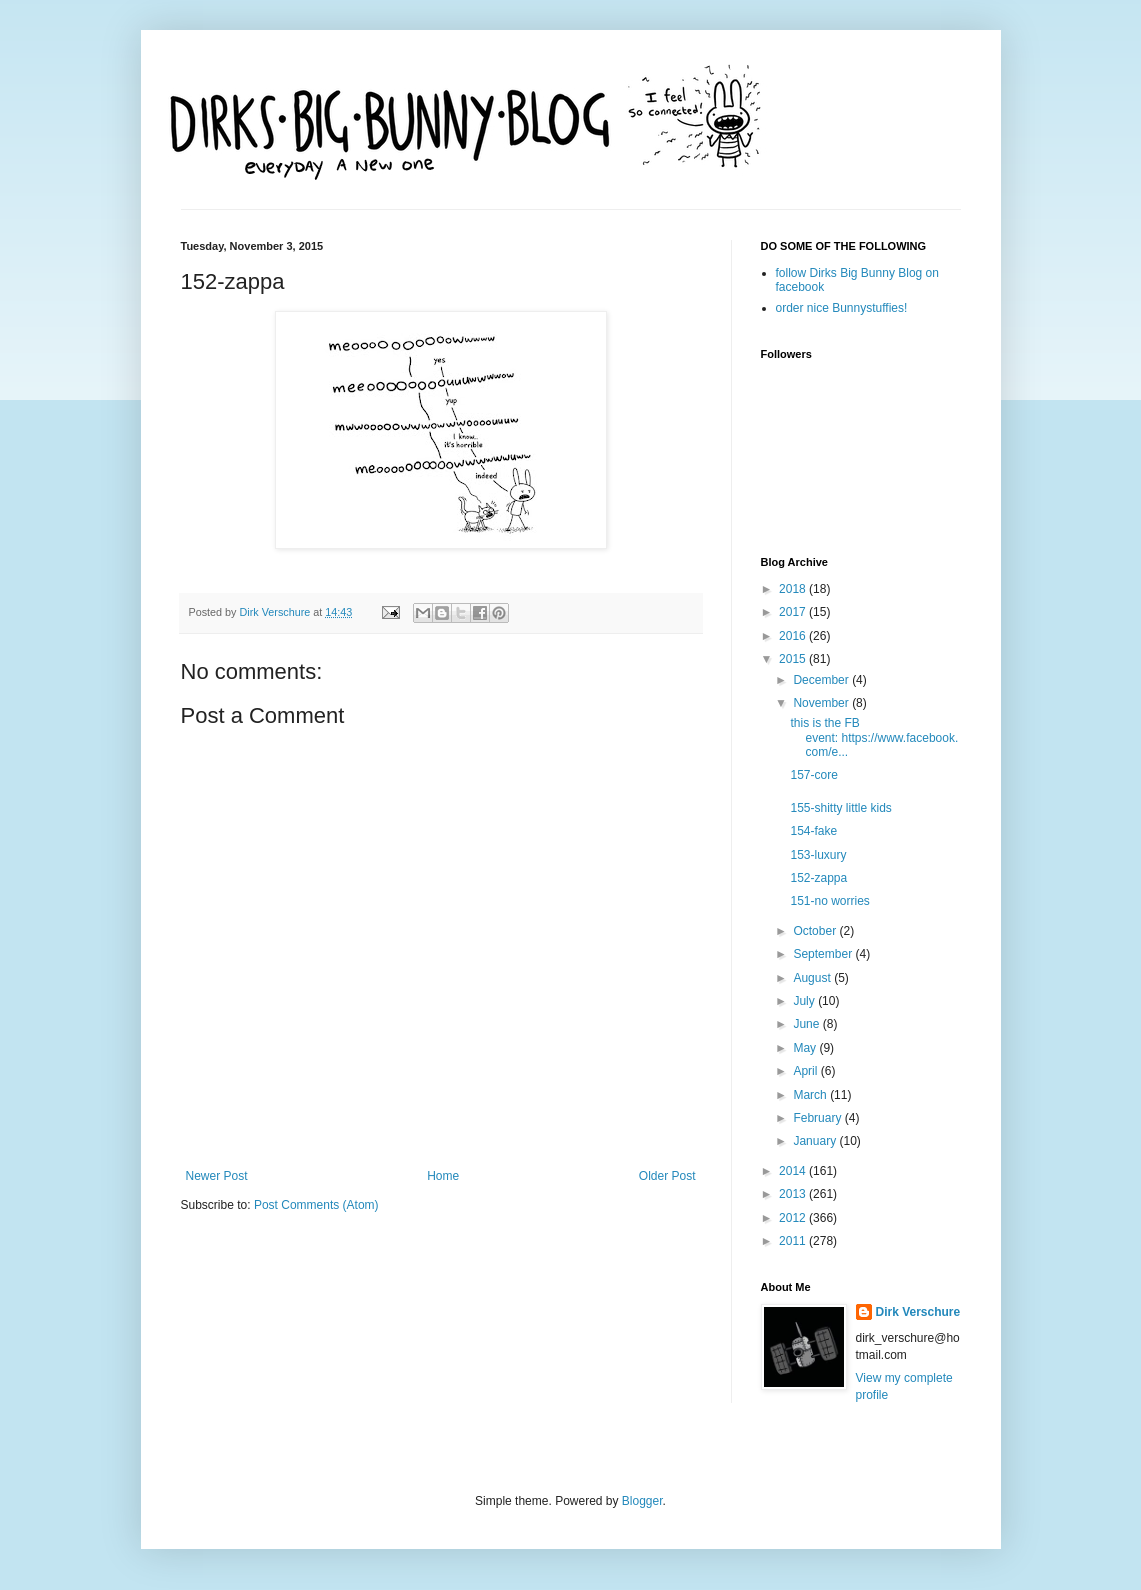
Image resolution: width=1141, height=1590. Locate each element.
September (824, 954)
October (816, 931)
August (813, 978)
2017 (794, 612)
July (805, 1001)
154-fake (813, 831)
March (811, 1095)
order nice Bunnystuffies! (842, 308)
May (806, 1048)
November (822, 703)
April (806, 1071)
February (818, 1118)
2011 (794, 1241)
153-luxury (818, 855)
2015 (794, 659)
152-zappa (818, 878)
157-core (813, 775)
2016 (794, 636)
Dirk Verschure (277, 612)
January (816, 1141)
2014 (794, 1171)
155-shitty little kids (840, 808)
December (822, 680)
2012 (794, 1218)
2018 (794, 589)
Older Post (667, 1176)
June (807, 1024)
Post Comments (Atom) (316, 1205)
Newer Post (217, 1176)
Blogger (642, 1501)
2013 (794, 1194)
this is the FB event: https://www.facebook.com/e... (874, 737)
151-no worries (829, 901)
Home (443, 1176)
